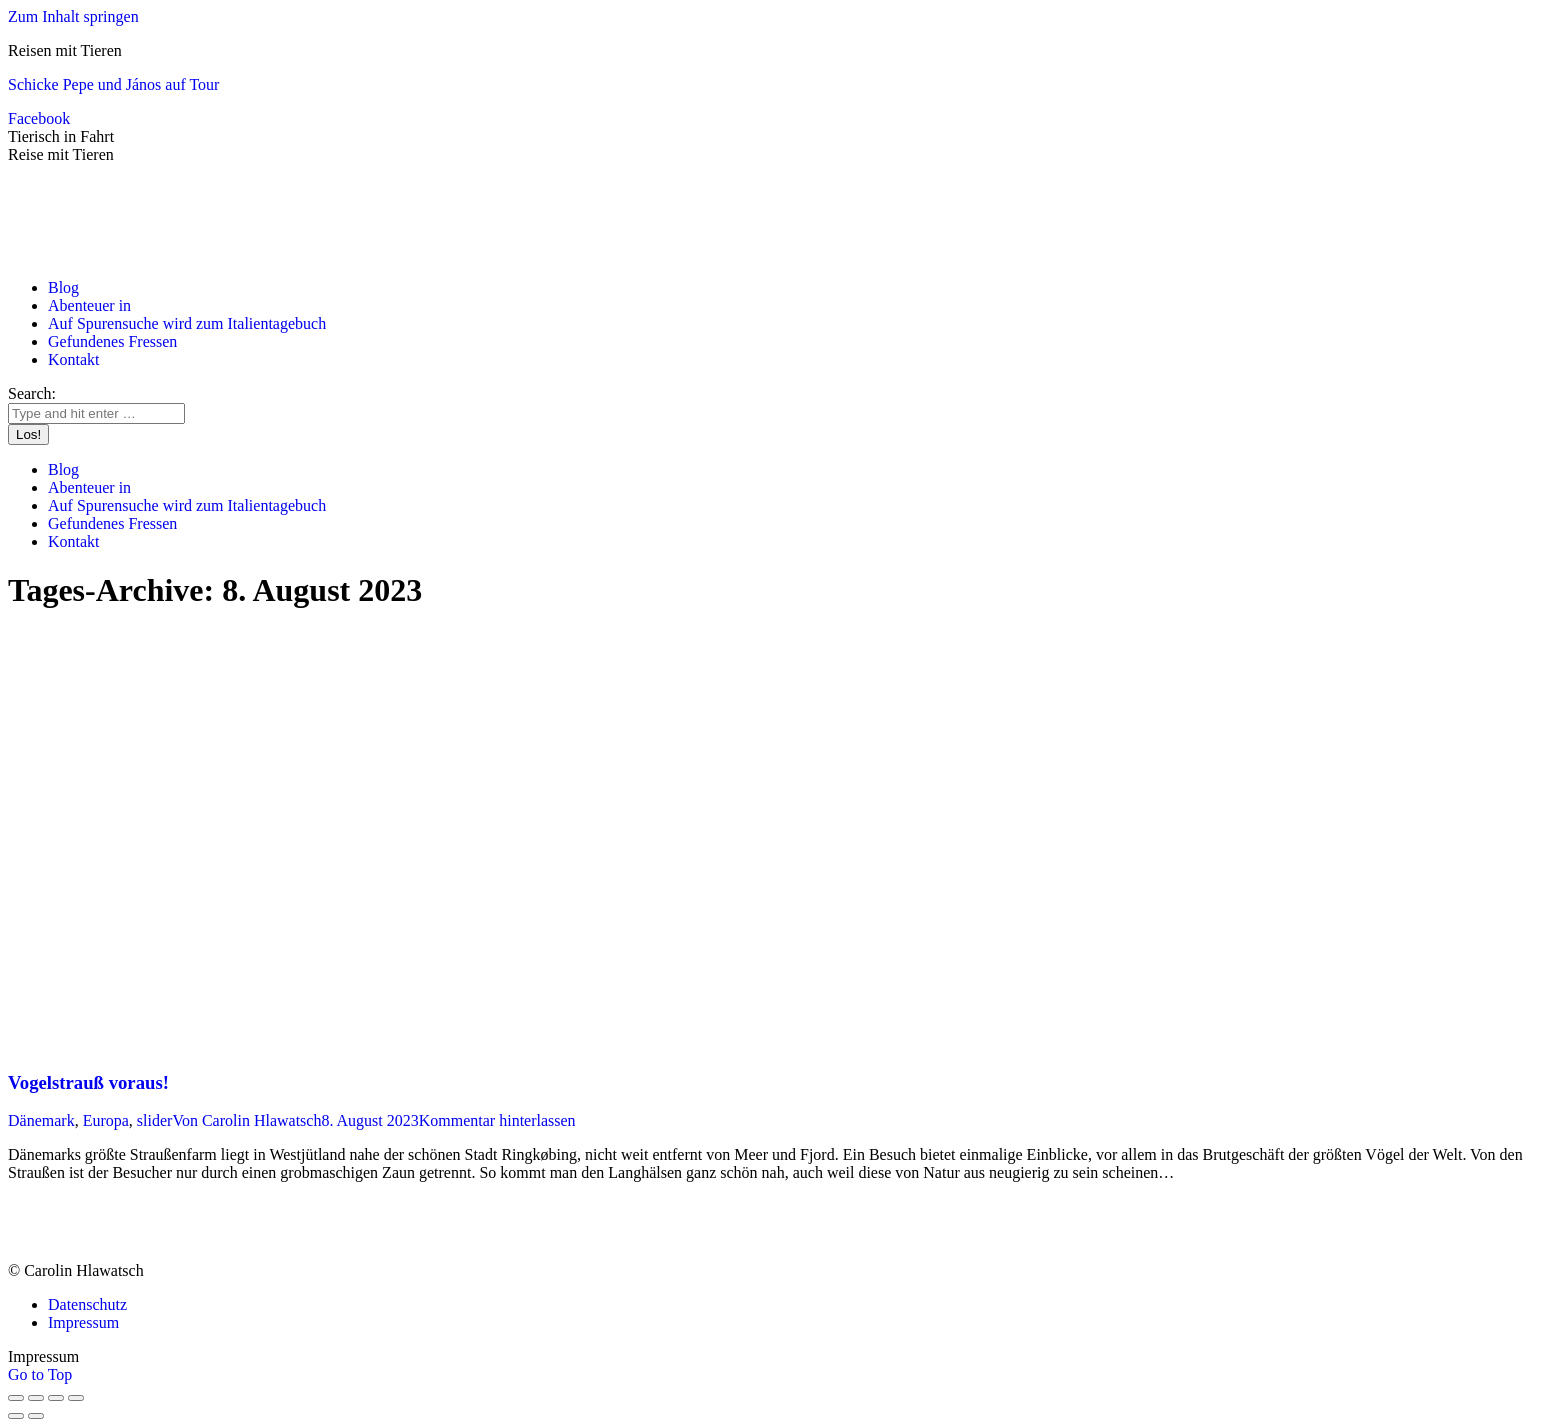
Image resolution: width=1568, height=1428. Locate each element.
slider (155, 1120)
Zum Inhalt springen (73, 16)
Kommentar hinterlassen (497, 1120)
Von (246, 1120)
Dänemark (41, 1120)
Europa (106, 1120)
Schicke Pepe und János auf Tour (113, 84)
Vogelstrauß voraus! (88, 1082)
